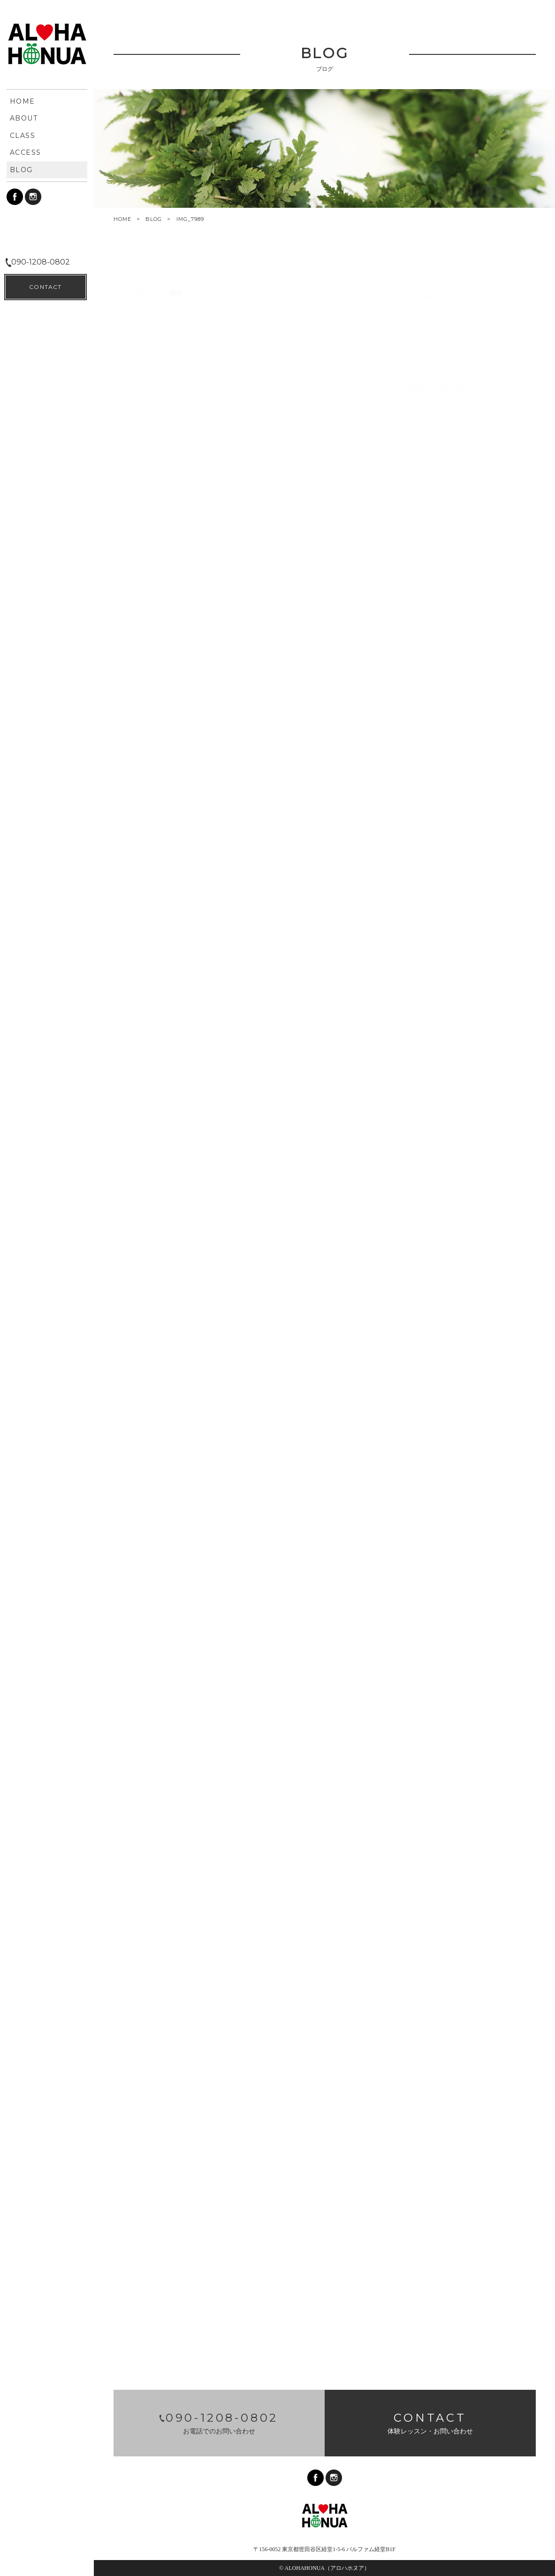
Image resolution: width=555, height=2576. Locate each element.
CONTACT (45, 2552)
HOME (122, 219)
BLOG (153, 219)
